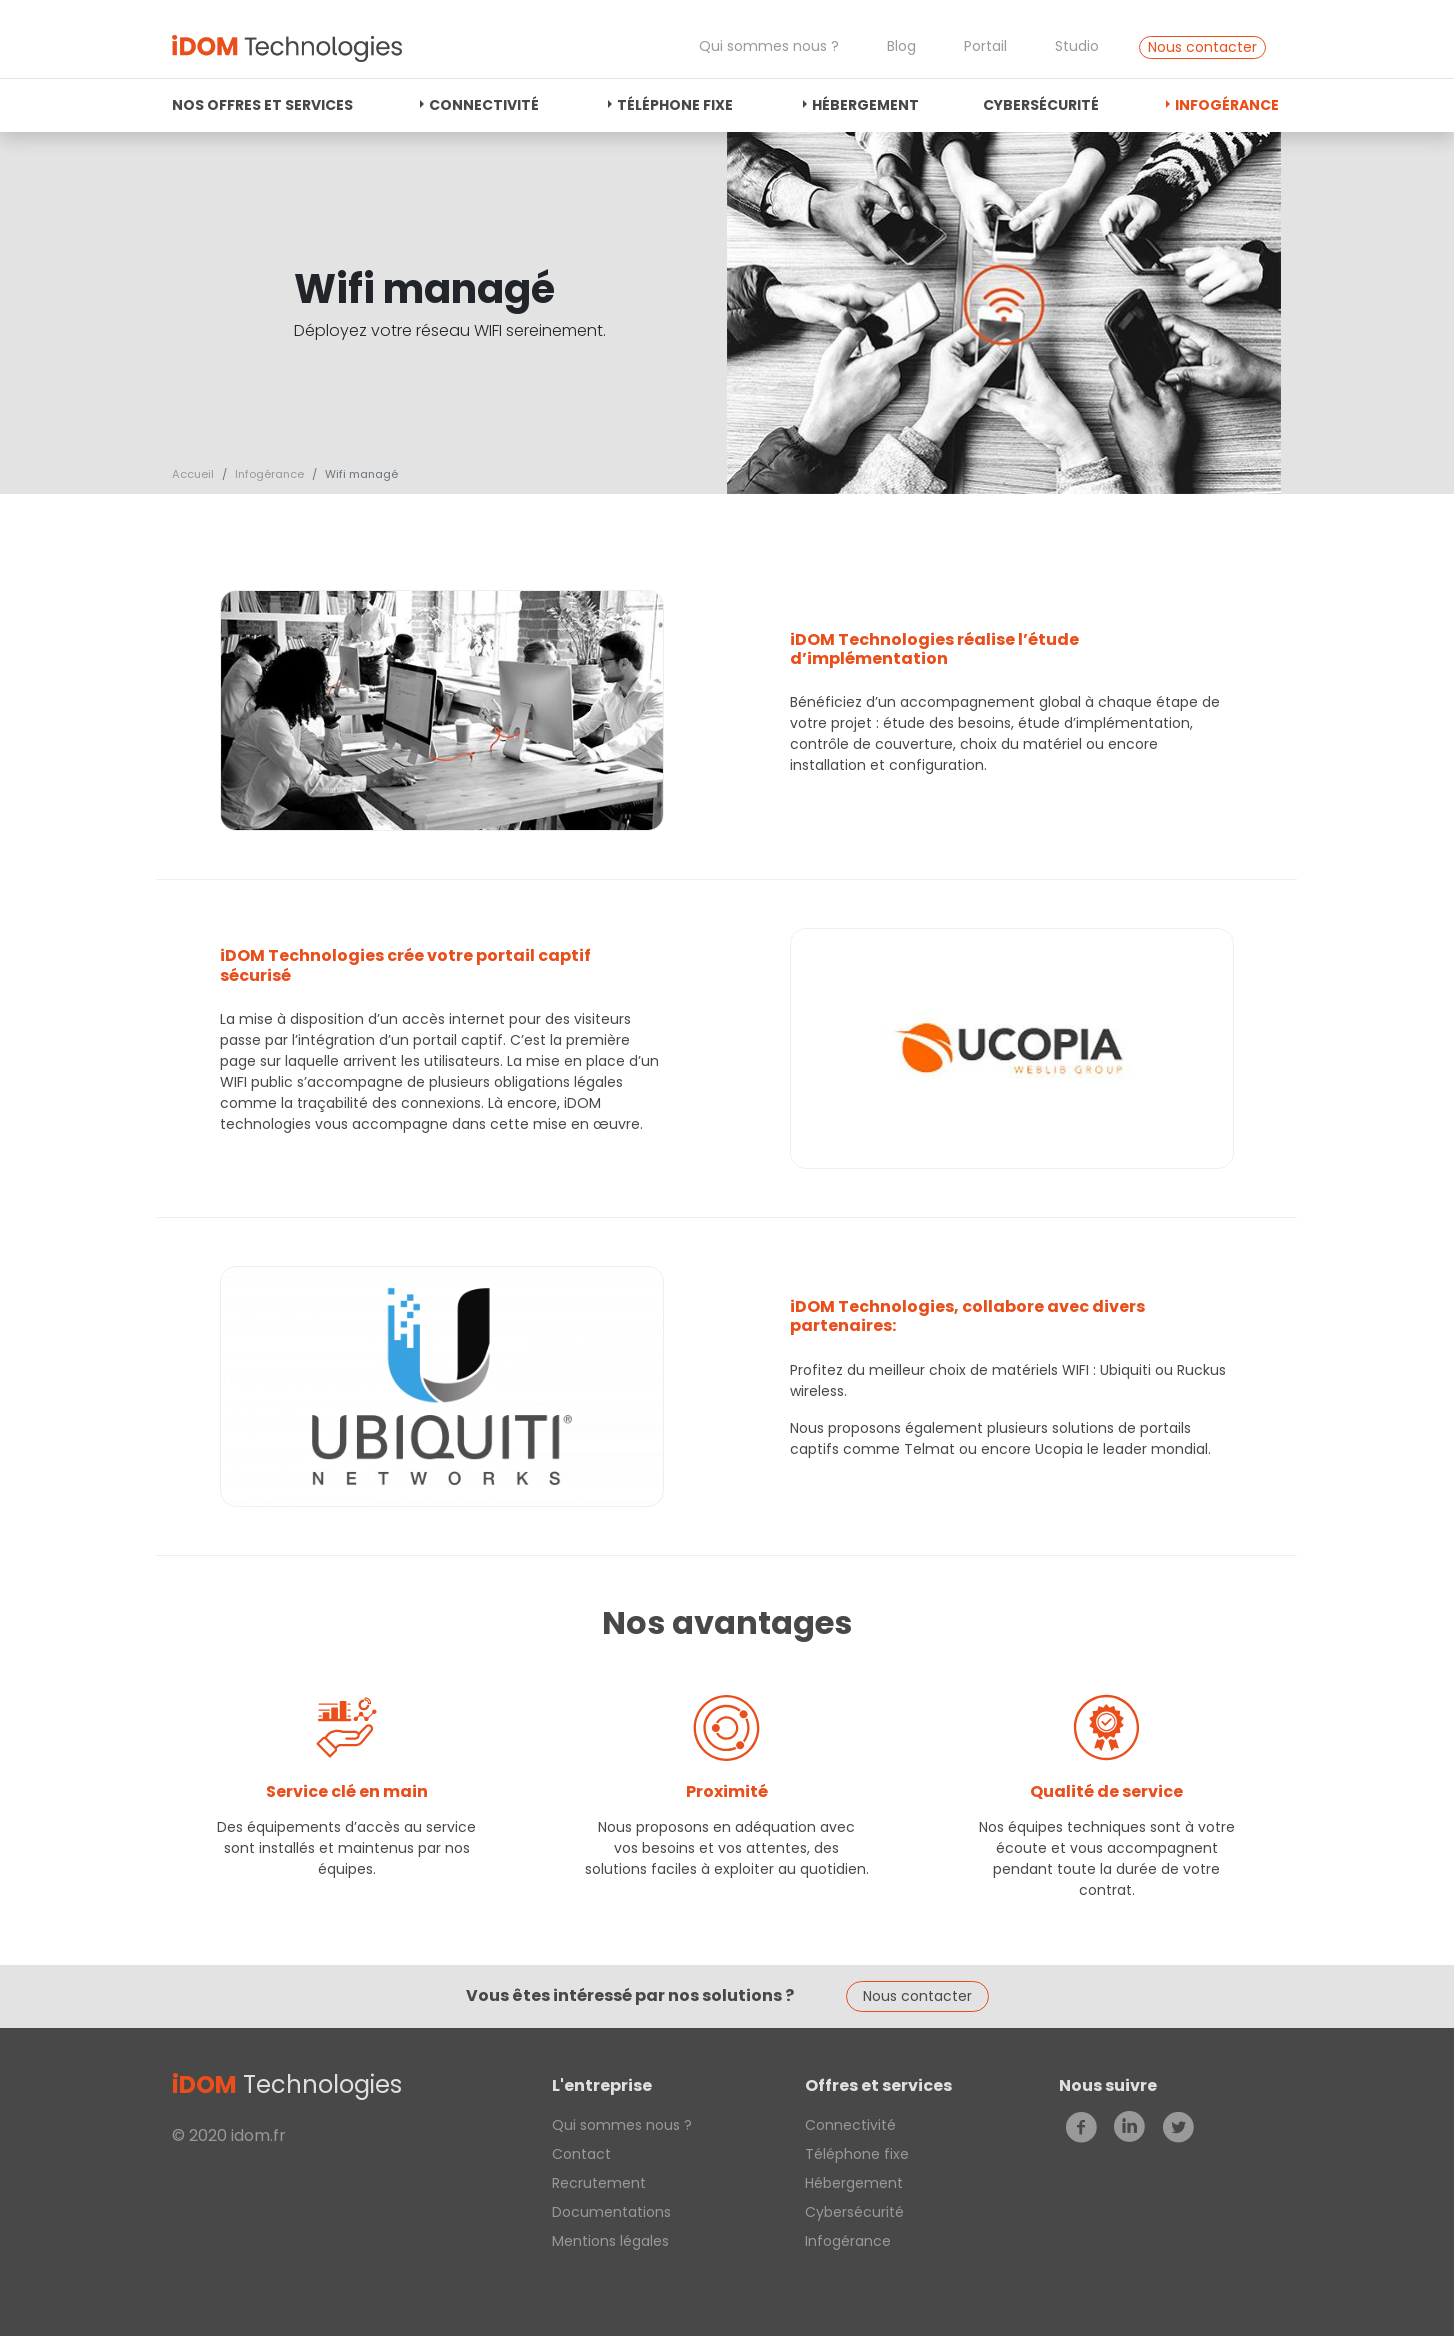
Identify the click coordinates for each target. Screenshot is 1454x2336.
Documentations (611, 2212)
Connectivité (484, 105)
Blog (901, 46)
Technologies (287, 2084)
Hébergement (865, 105)
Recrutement (599, 2183)
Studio (1077, 46)
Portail (985, 46)
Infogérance (1227, 105)
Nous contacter (1202, 47)
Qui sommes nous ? (769, 46)
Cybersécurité (1041, 105)
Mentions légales (610, 2241)
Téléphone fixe (675, 105)
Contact (581, 2154)
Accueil (193, 474)
